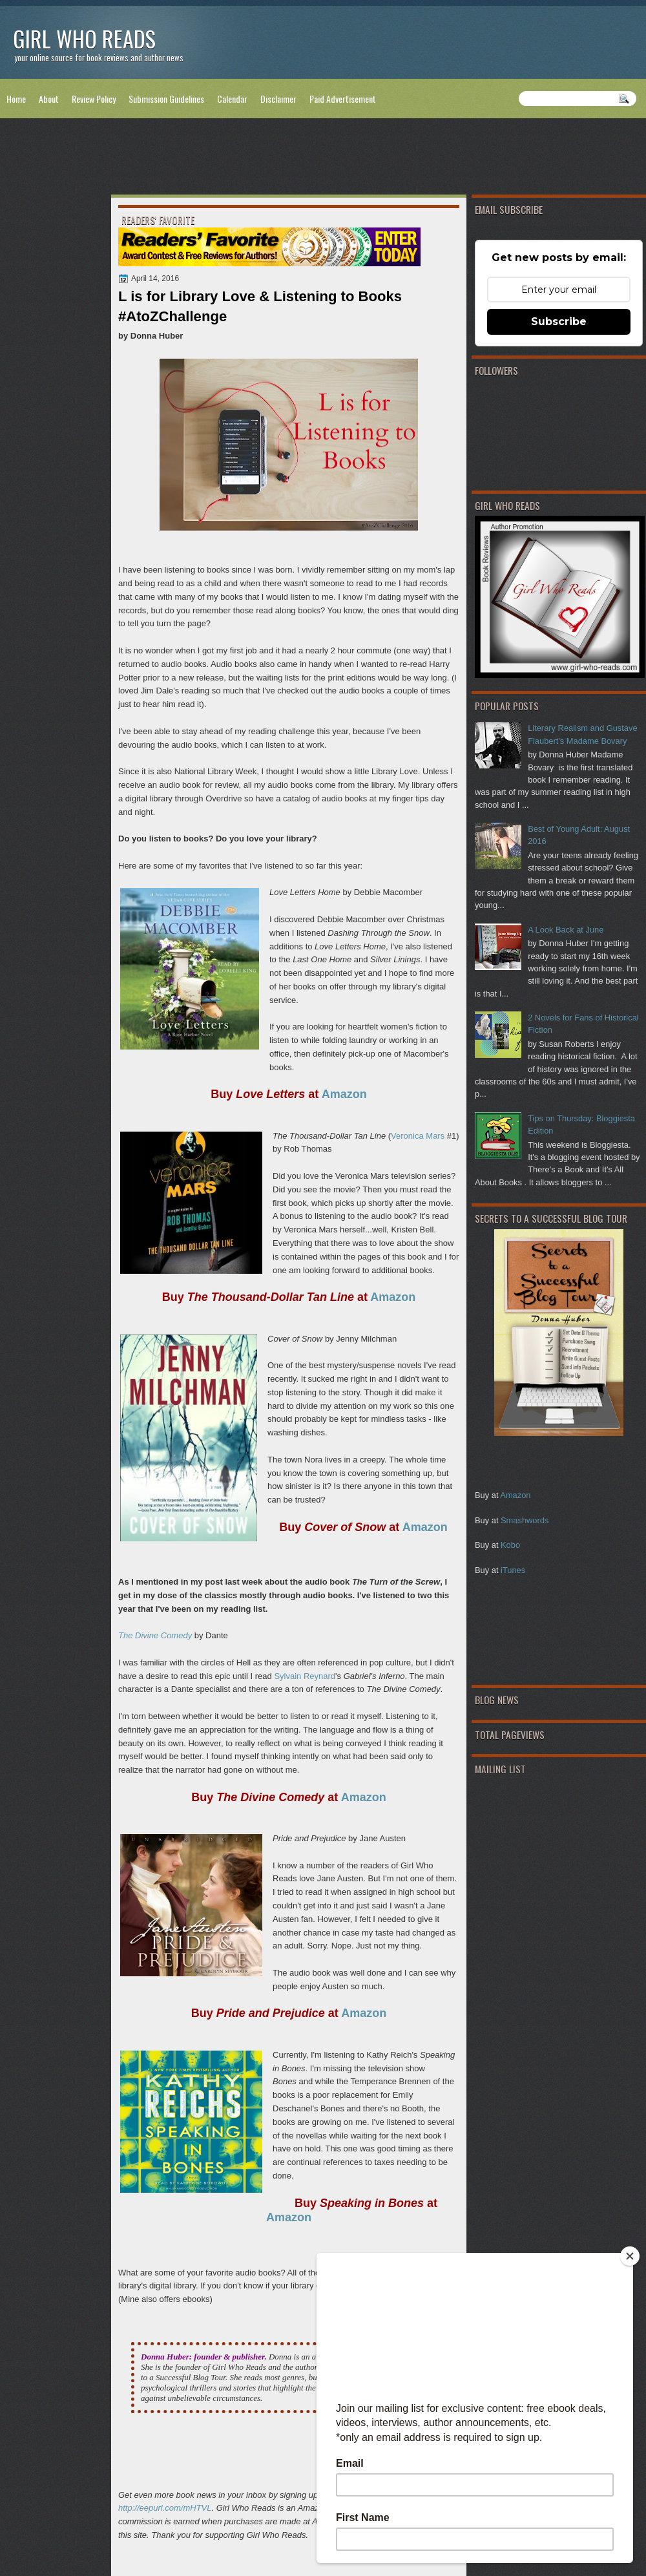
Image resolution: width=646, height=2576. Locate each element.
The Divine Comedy (155, 1635)
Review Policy (94, 98)
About (49, 98)
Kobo (510, 1545)
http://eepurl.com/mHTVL (165, 2508)
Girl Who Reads (84, 38)
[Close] (630, 2256)
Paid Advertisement (342, 98)
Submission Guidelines (166, 98)
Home (16, 98)
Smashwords (524, 1520)
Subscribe (559, 321)
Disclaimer (278, 98)
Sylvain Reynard (304, 1676)
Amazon (515, 1495)
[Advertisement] (323, 159)
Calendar (232, 98)
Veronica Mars (417, 1136)
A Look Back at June (565, 929)
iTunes (513, 1570)
